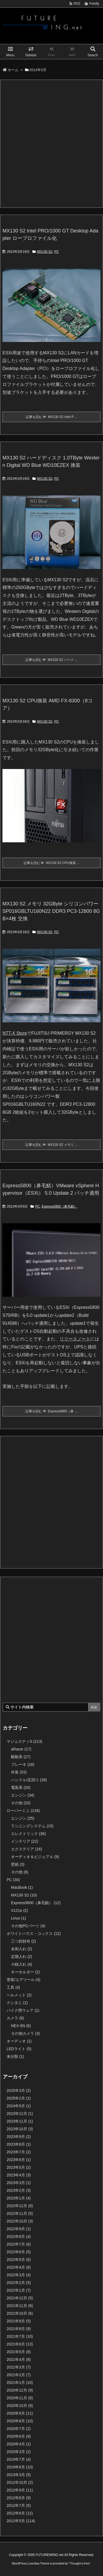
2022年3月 (19, 2275)
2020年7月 (19, 2428)
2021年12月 (20, 2298)
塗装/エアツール (23, 1979)
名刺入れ (21, 1949)
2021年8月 (19, 2329)
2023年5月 (19, 2167)
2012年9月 (20, 2490)
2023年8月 (19, 2144)
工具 (13, 1987)
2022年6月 (19, 2252)
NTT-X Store (14, 1033)
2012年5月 (21, 2521)
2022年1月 (19, 2290)
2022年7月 (19, 2244)
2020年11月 (20, 2398)
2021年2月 (19, 2375)
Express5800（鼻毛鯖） (59, 1206)
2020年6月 (19, 2436)
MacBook (22, 1887)
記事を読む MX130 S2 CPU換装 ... (51, 863)
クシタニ (17, 2002)
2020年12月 (20, 2390)
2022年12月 (20, 2206)
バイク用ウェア (23, 2010)
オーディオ (19, 2041)
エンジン (22, 1795)
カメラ (15, 2018)
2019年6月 (20, 2467)
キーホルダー (25, 1972)
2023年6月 (19, 2159)
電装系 (20, 1787)
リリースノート (75, 1339)
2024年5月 (19, 2106)
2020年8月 (20, 2421)
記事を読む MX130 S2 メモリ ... (52, 1145)
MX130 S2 (44, 252)
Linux (18, 1918)
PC (56, 252)
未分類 (15, 2056)
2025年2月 (19, 2098)
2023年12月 (20, 2113)
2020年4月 (19, 2444)
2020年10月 (20, 2405)
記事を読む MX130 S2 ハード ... (52, 660)
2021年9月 (19, 2321)
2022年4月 (19, 2267)
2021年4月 (19, 2359)
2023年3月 (19, 2183)
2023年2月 (19, 2190)
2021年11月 (20, 2305)
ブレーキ (22, 1764)
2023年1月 (19, 2198)
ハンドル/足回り (29, 1780)
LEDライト (19, 2049)
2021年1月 (20, 2382)
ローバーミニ (23, 1810)
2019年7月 (19, 2459)
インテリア (24, 1841)
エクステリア (26, 1849)
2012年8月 (19, 2498)
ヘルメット (19, 1995)
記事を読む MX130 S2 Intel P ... (51, 417)
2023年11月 (20, 2121)
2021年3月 (19, 2367)
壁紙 (17, 1864)
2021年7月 (20, 2336)
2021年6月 (20, 2344)
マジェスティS (24, 1741)
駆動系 (20, 1757)
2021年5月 (19, 2352)
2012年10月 (20, 2482)
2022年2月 (19, 2282)
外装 (19, 1772)
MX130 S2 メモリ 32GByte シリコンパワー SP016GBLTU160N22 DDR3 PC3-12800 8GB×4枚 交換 (51, 911)
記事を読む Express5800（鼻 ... (51, 1411)
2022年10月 (20, 2221)
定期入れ (21, 1956)
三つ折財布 (23, 1941)
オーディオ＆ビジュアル (35, 1856)
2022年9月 (19, 2229)
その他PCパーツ (28, 1926)
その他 (20, 1803)
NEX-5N (21, 2026)
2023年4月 (19, 2175)
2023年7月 (19, 2152)
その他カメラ (25, 2033)
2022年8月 (19, 2236)
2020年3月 (19, 2451)
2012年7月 (19, 2505)
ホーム (13, 70)
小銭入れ (21, 1964)
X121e (19, 1910)
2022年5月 (19, 2259)
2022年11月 (20, 2213)
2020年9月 (20, 2413)
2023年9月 (19, 2136)
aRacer (21, 1749)
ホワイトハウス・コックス (34, 1933)
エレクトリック (28, 1833)
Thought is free (79, 2563)
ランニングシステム (32, 1826)
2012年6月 (20, 2513)
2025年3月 (19, 2090)
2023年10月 (20, 2129)
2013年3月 (19, 2475)
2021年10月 (20, 2313)
